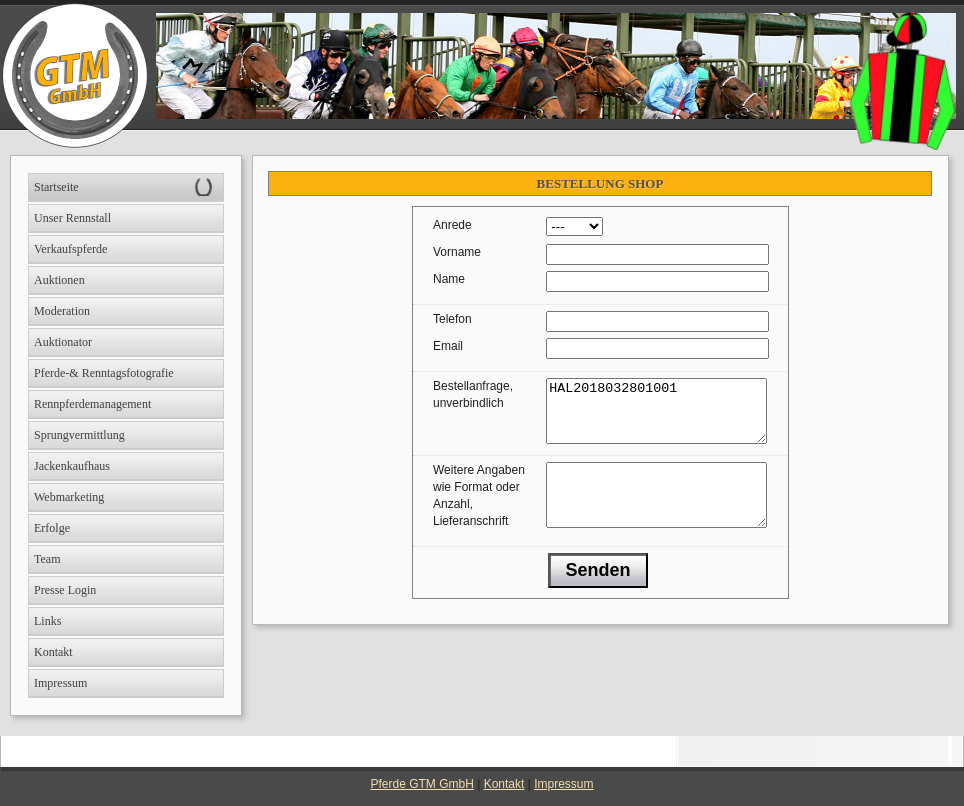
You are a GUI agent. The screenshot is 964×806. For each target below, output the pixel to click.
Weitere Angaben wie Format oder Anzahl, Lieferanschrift (479, 507)
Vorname (457, 252)
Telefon (452, 319)
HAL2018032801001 (656, 417)
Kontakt (504, 784)
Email (448, 346)
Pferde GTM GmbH (422, 784)
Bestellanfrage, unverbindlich (473, 394)
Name (449, 279)
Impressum (563, 784)
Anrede (452, 225)
